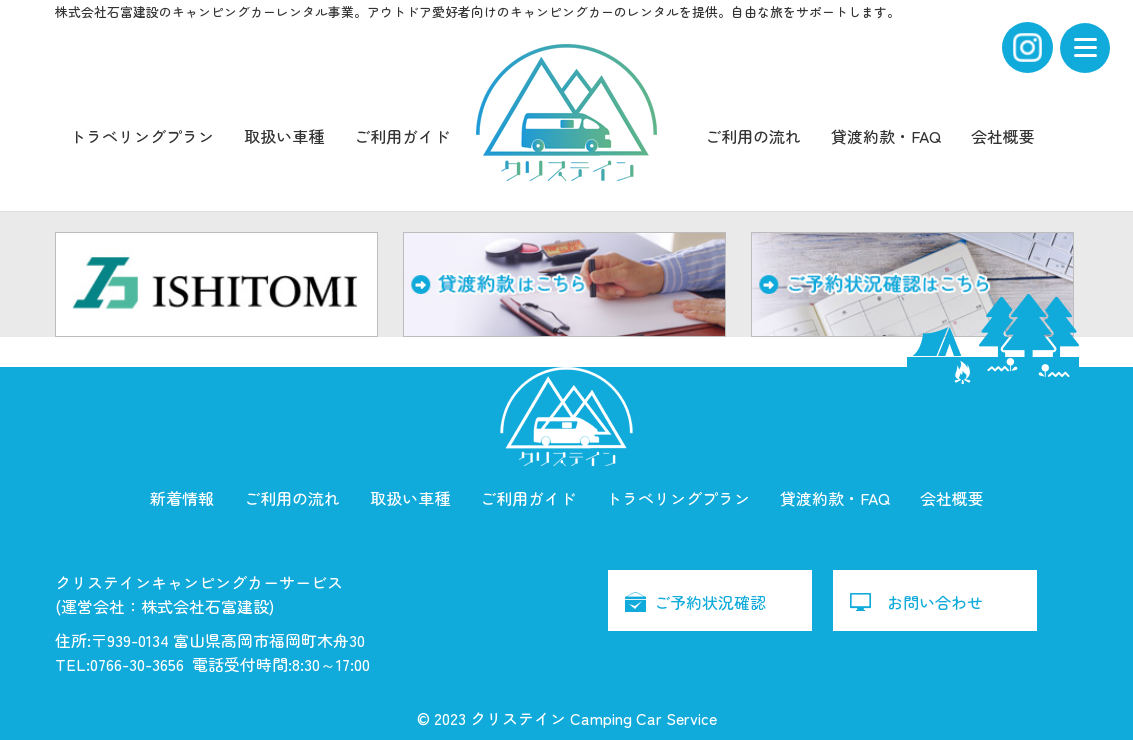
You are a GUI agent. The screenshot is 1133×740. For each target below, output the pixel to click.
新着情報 (182, 498)
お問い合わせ (935, 602)
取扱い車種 (284, 136)
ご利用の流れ (753, 136)
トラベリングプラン (142, 136)
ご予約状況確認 (710, 602)
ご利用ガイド (402, 136)
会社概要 (1003, 136)
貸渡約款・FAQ (886, 136)
